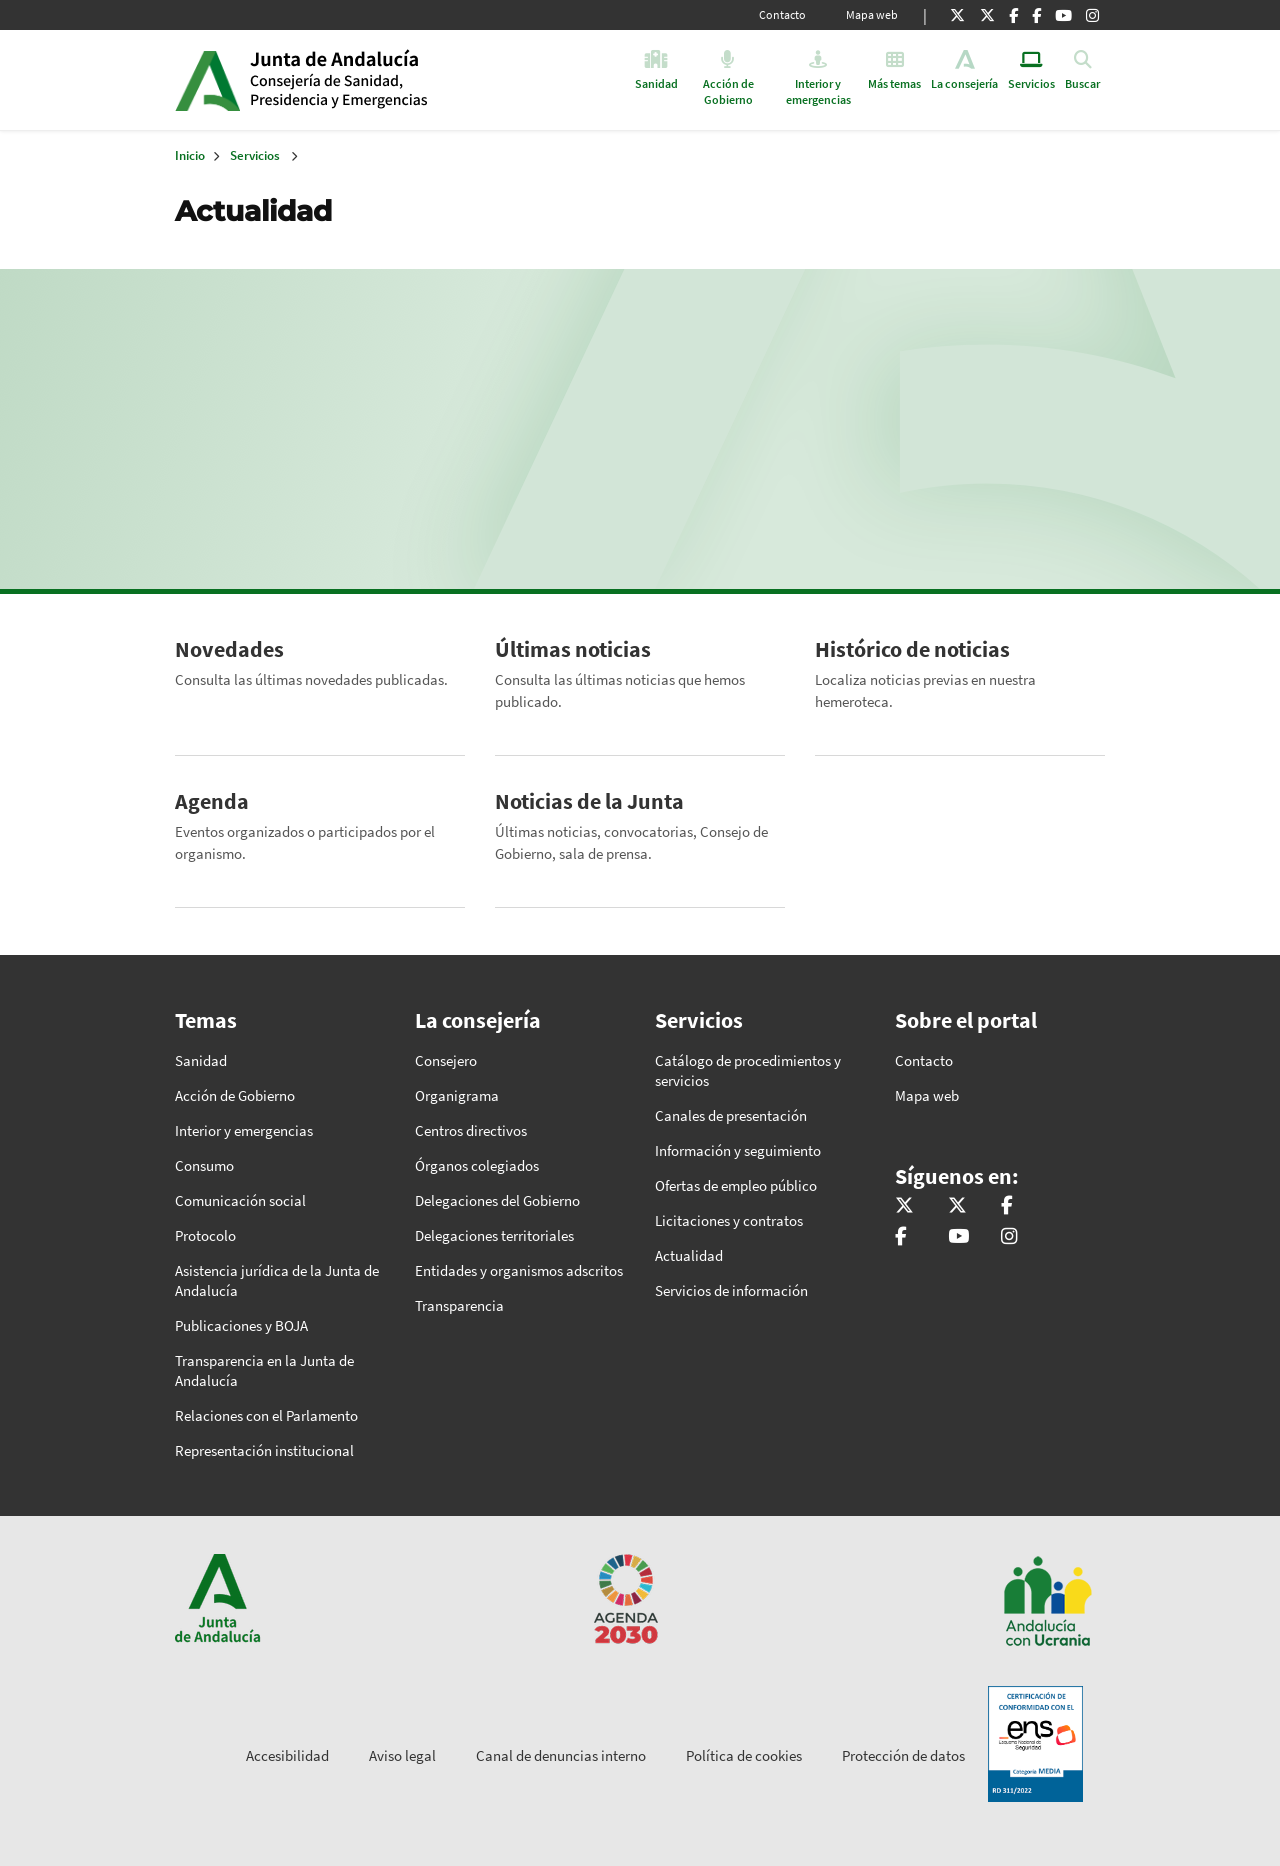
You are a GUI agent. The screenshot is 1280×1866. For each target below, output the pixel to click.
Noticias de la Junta (589, 801)
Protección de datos (903, 1755)
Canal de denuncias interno (561, 1755)
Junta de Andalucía (207, 80)
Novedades (229, 649)
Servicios (255, 155)
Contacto (782, 14)
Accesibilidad (287, 1755)
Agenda (212, 801)
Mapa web (872, 14)
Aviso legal (402, 1755)
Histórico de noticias (912, 649)
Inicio (403, 80)
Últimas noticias (573, 649)
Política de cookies (744, 1755)
